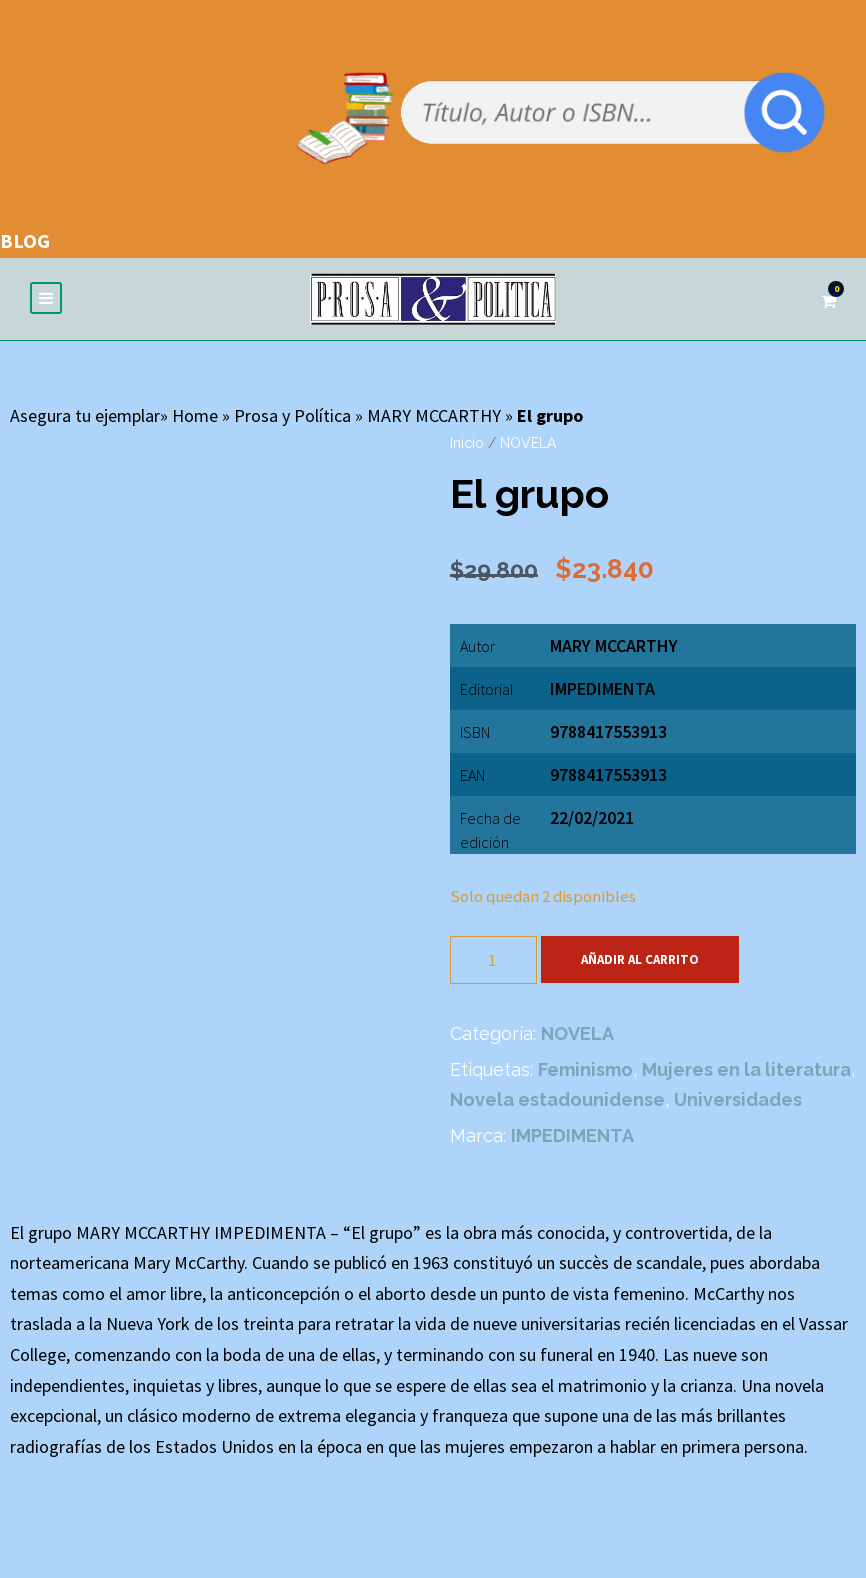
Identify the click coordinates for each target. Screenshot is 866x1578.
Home (195, 416)
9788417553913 (608, 775)
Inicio (467, 444)
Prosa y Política (292, 416)
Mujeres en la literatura (746, 1070)
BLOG (25, 240)
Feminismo (585, 1070)
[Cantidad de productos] (493, 961)
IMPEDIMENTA (602, 689)
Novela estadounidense (557, 1100)
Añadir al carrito (640, 960)
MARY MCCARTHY (434, 416)
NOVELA (528, 444)
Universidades (738, 1100)
